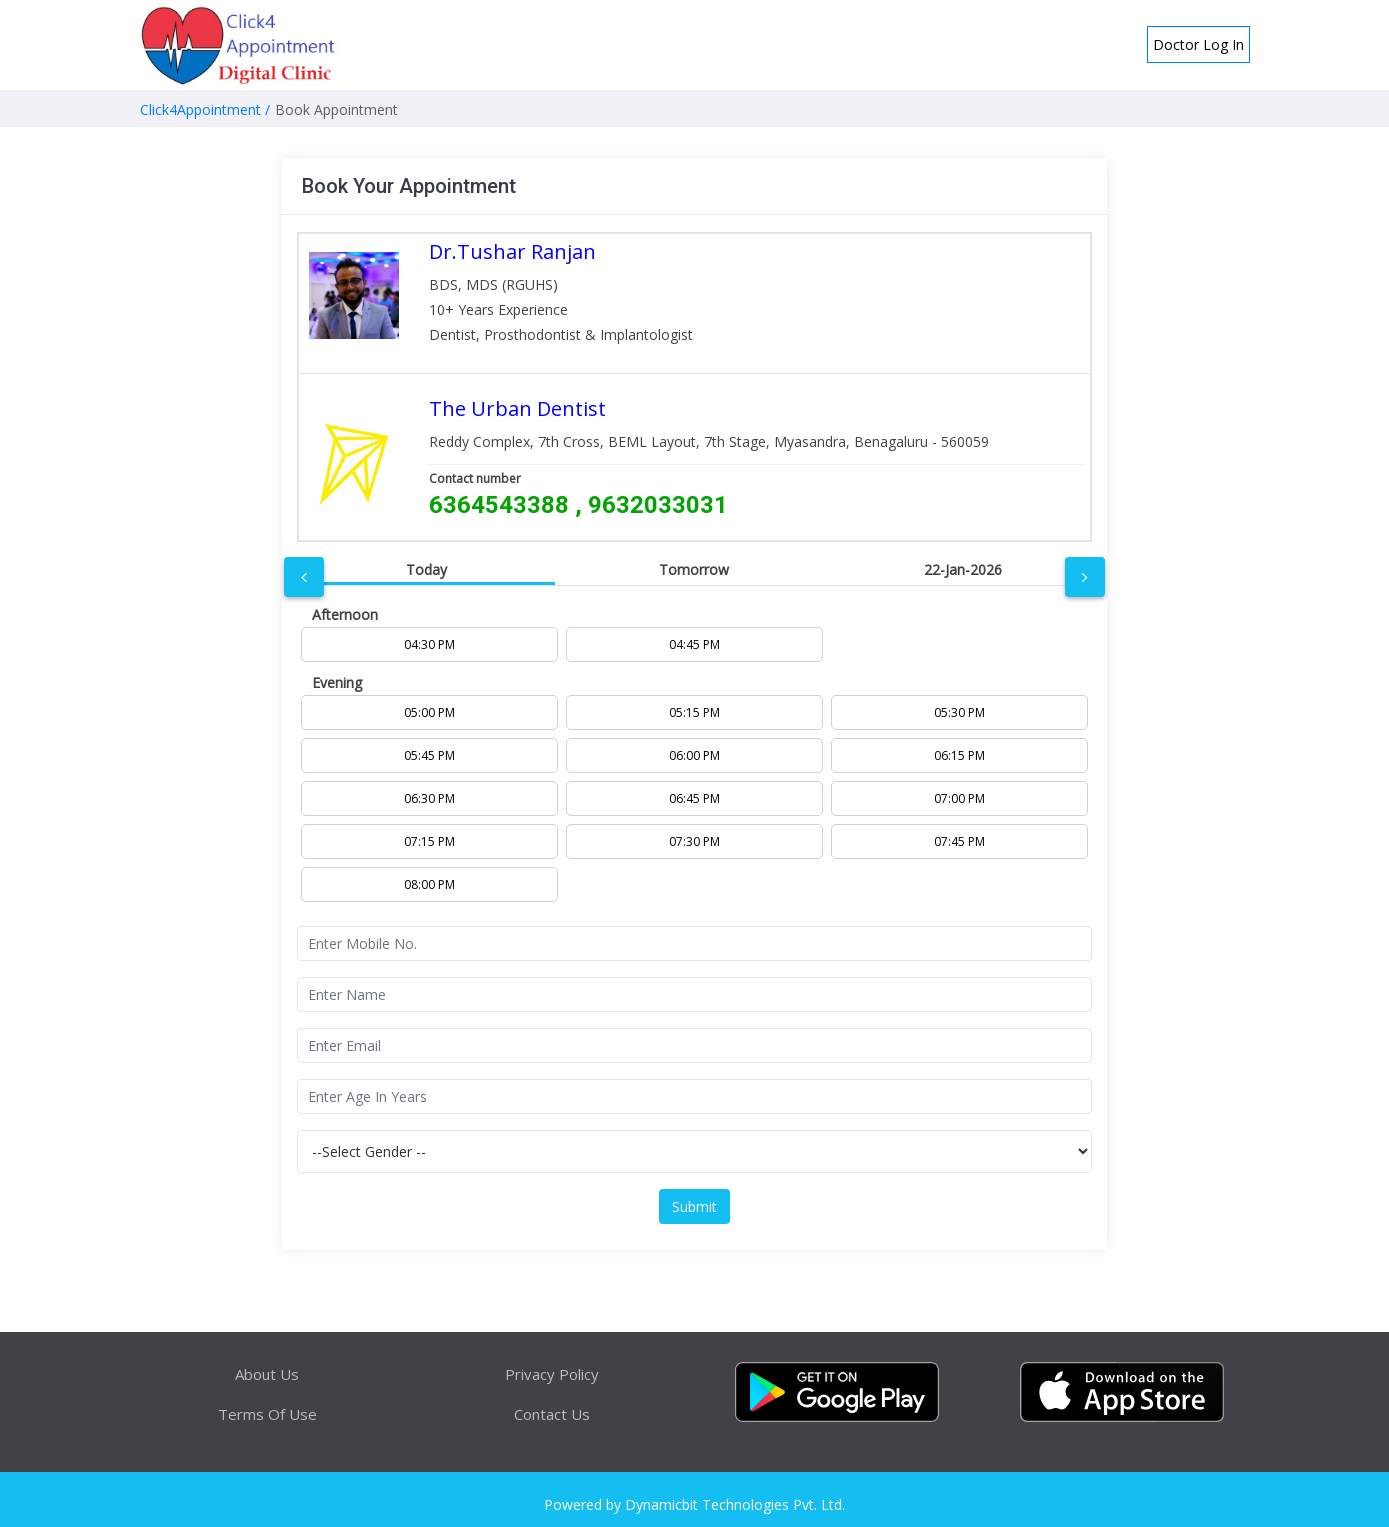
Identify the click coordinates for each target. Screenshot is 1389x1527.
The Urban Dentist (517, 408)
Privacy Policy (552, 1374)
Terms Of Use (267, 1414)
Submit (694, 1206)
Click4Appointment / (205, 109)
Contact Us (552, 1414)
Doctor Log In (1198, 44)
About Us (267, 1374)
